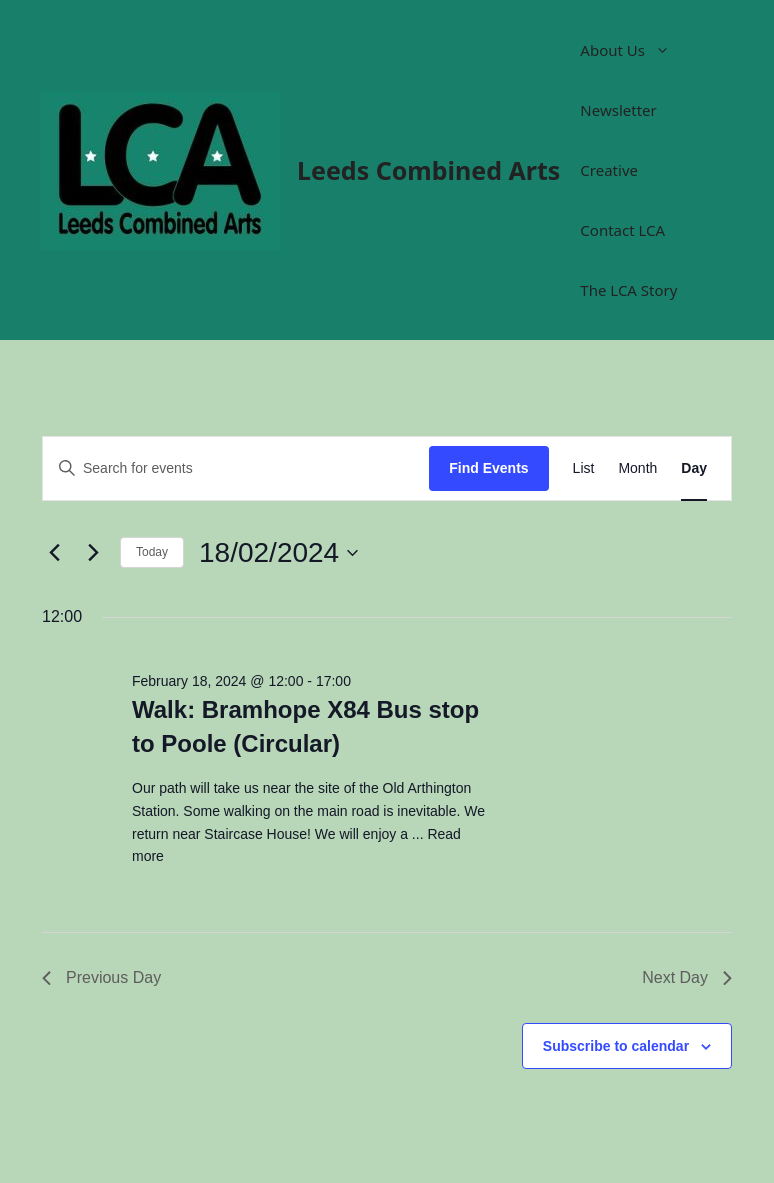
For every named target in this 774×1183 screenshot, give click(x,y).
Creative (609, 170)
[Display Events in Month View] (637, 468)
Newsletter (618, 110)
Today (152, 552)
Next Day (687, 977)
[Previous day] (54, 553)
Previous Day (101, 977)
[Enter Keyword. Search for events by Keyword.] (236, 468)
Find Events (488, 468)
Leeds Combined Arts (428, 170)
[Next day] (93, 553)
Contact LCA (622, 230)
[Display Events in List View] (584, 468)
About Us (635, 50)
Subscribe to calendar (616, 1046)
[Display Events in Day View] (694, 468)
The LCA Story (628, 290)
